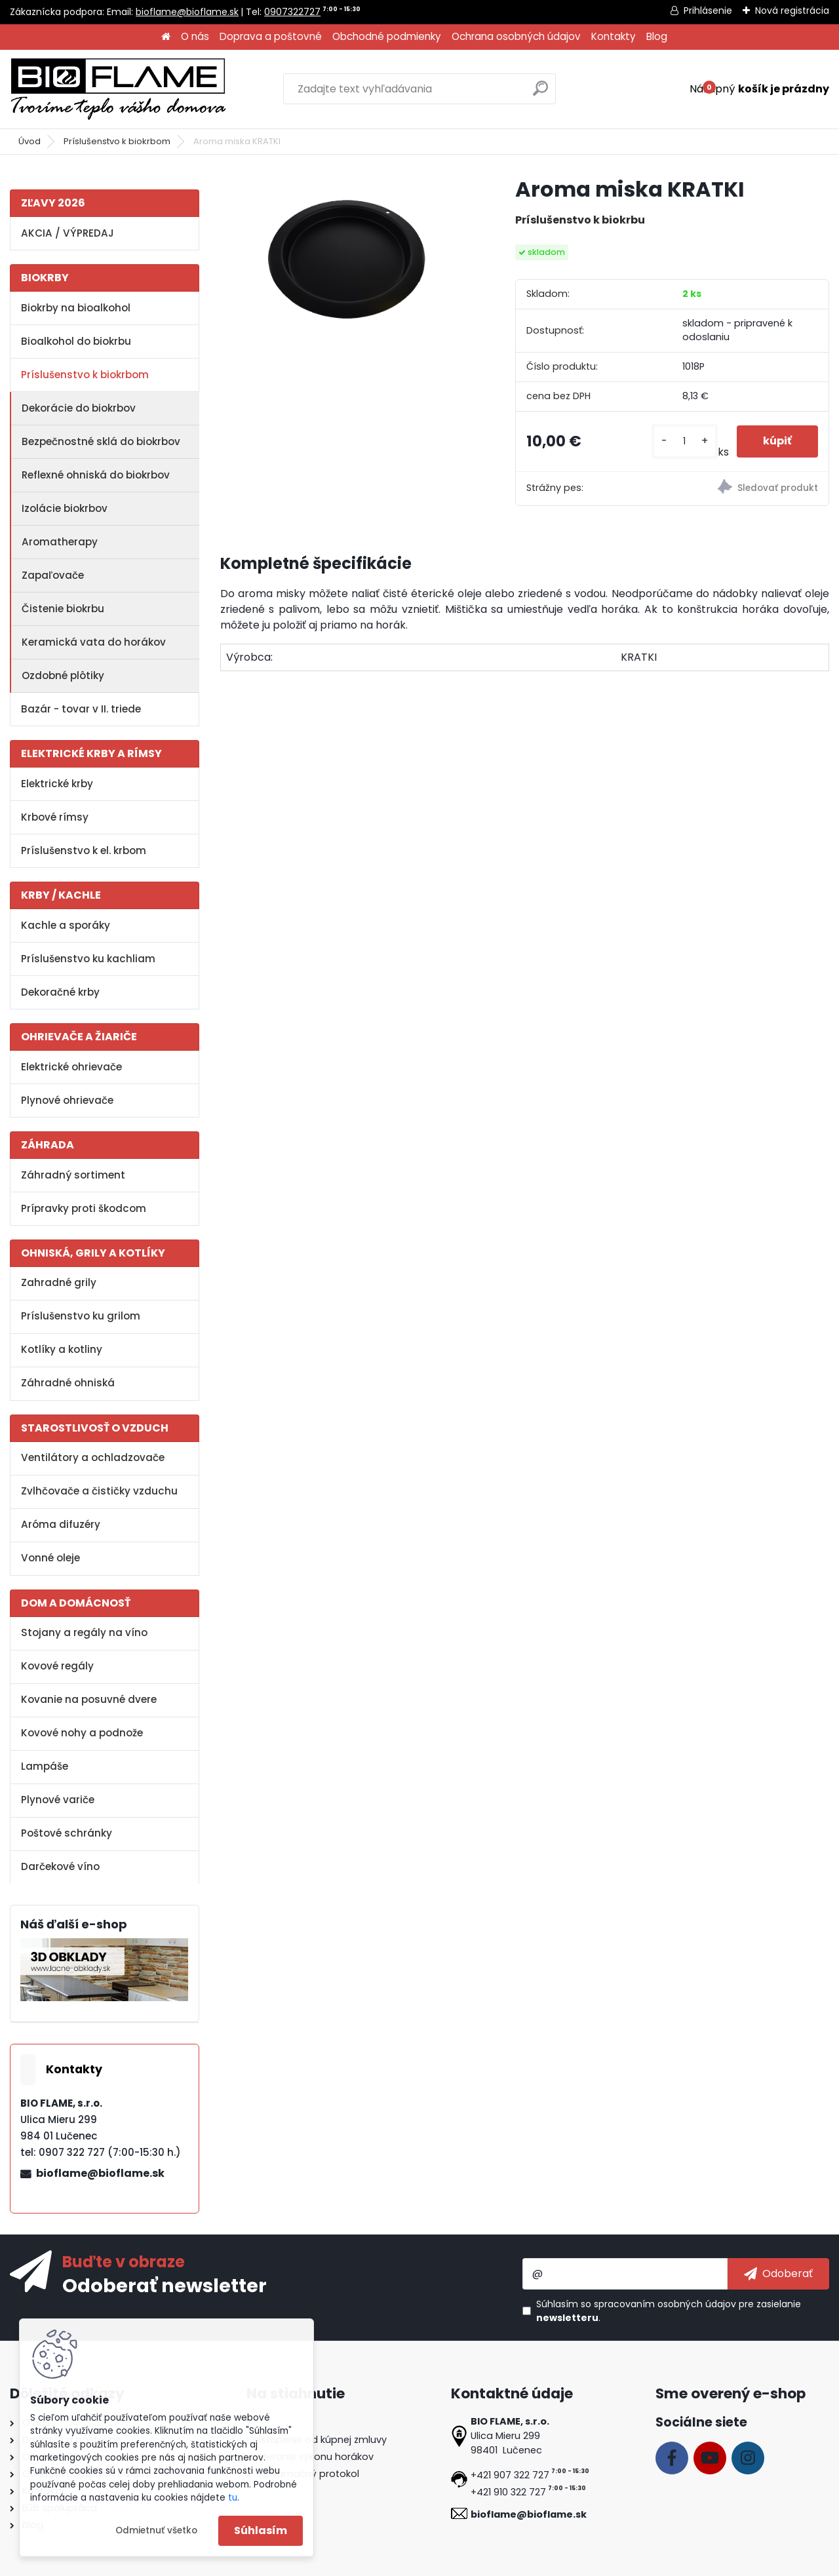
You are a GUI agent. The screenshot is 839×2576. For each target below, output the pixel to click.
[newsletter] (778, 2274)
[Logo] (118, 89)
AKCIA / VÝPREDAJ (67, 233)
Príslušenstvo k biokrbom (117, 141)
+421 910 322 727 (508, 2492)
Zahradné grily (58, 1282)
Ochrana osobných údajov (516, 36)
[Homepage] (165, 37)
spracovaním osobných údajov (665, 2304)
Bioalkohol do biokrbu (76, 341)
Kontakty (613, 36)
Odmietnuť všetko (156, 2530)
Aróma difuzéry (60, 1524)
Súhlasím (260, 2530)
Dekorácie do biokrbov (79, 408)
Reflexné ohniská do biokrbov (96, 475)
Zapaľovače (53, 575)
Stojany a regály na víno (84, 1632)
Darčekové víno (60, 1866)
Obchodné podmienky (386, 36)
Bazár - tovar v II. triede (81, 709)
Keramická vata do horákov (94, 642)
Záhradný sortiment (73, 1175)
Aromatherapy (60, 542)
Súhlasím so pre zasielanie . (668, 2310)
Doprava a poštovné (271, 36)
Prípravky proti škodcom (83, 1208)
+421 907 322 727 (510, 2475)
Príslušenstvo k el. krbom (83, 850)
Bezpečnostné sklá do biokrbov (101, 441)
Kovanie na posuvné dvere (89, 1699)
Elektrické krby (57, 783)
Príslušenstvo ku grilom (80, 1316)
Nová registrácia (792, 10)
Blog (656, 36)
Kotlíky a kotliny (61, 1349)
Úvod (29, 141)
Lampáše (44, 1766)
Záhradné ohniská (68, 1383)
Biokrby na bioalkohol (75, 308)
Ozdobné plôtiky (63, 675)
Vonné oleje (50, 1558)
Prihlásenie (708, 10)
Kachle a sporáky (65, 925)
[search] (540, 93)
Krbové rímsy (54, 817)
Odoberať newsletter (164, 2285)
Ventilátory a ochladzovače (93, 1457)
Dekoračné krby (60, 992)
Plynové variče (57, 1799)
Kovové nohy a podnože (82, 1733)
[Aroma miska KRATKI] (346, 259)
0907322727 (292, 11)
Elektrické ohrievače (71, 1067)
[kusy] (684, 441)
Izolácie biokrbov (64, 508)
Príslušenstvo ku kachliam (88, 959)
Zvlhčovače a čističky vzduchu (99, 1491)
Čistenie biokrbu (63, 608)
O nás (195, 36)
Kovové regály (57, 1666)
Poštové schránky (66, 1833)
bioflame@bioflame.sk (187, 11)
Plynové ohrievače (67, 1100)
